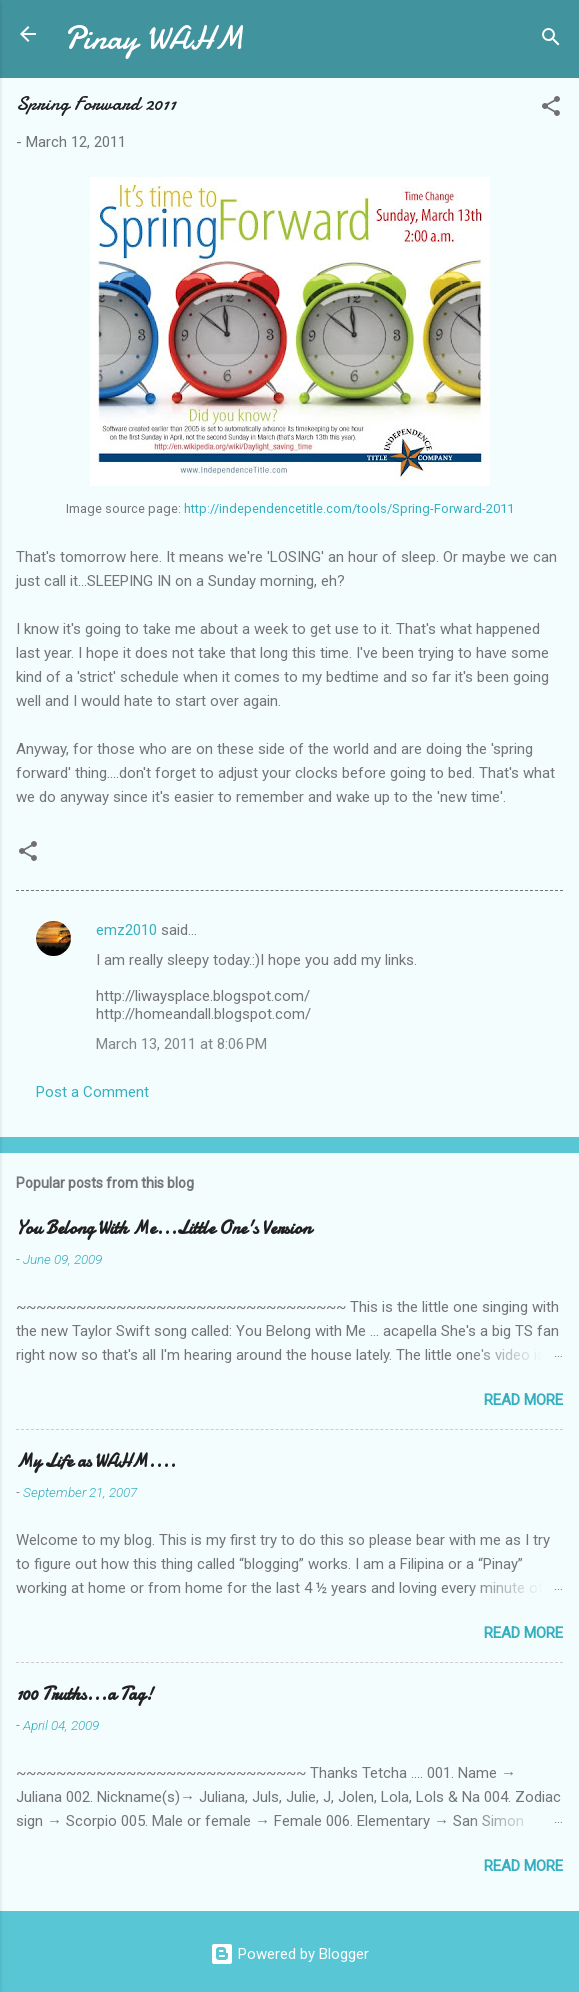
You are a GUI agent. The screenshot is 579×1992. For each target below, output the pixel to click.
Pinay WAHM (154, 38)
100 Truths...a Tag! (84, 1694)
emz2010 (126, 930)
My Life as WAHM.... (96, 1461)
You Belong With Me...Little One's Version (163, 1228)
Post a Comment (92, 1092)
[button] (551, 109)
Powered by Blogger (289, 1954)
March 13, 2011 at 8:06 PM (181, 1044)
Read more (523, 1400)
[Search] (551, 40)
